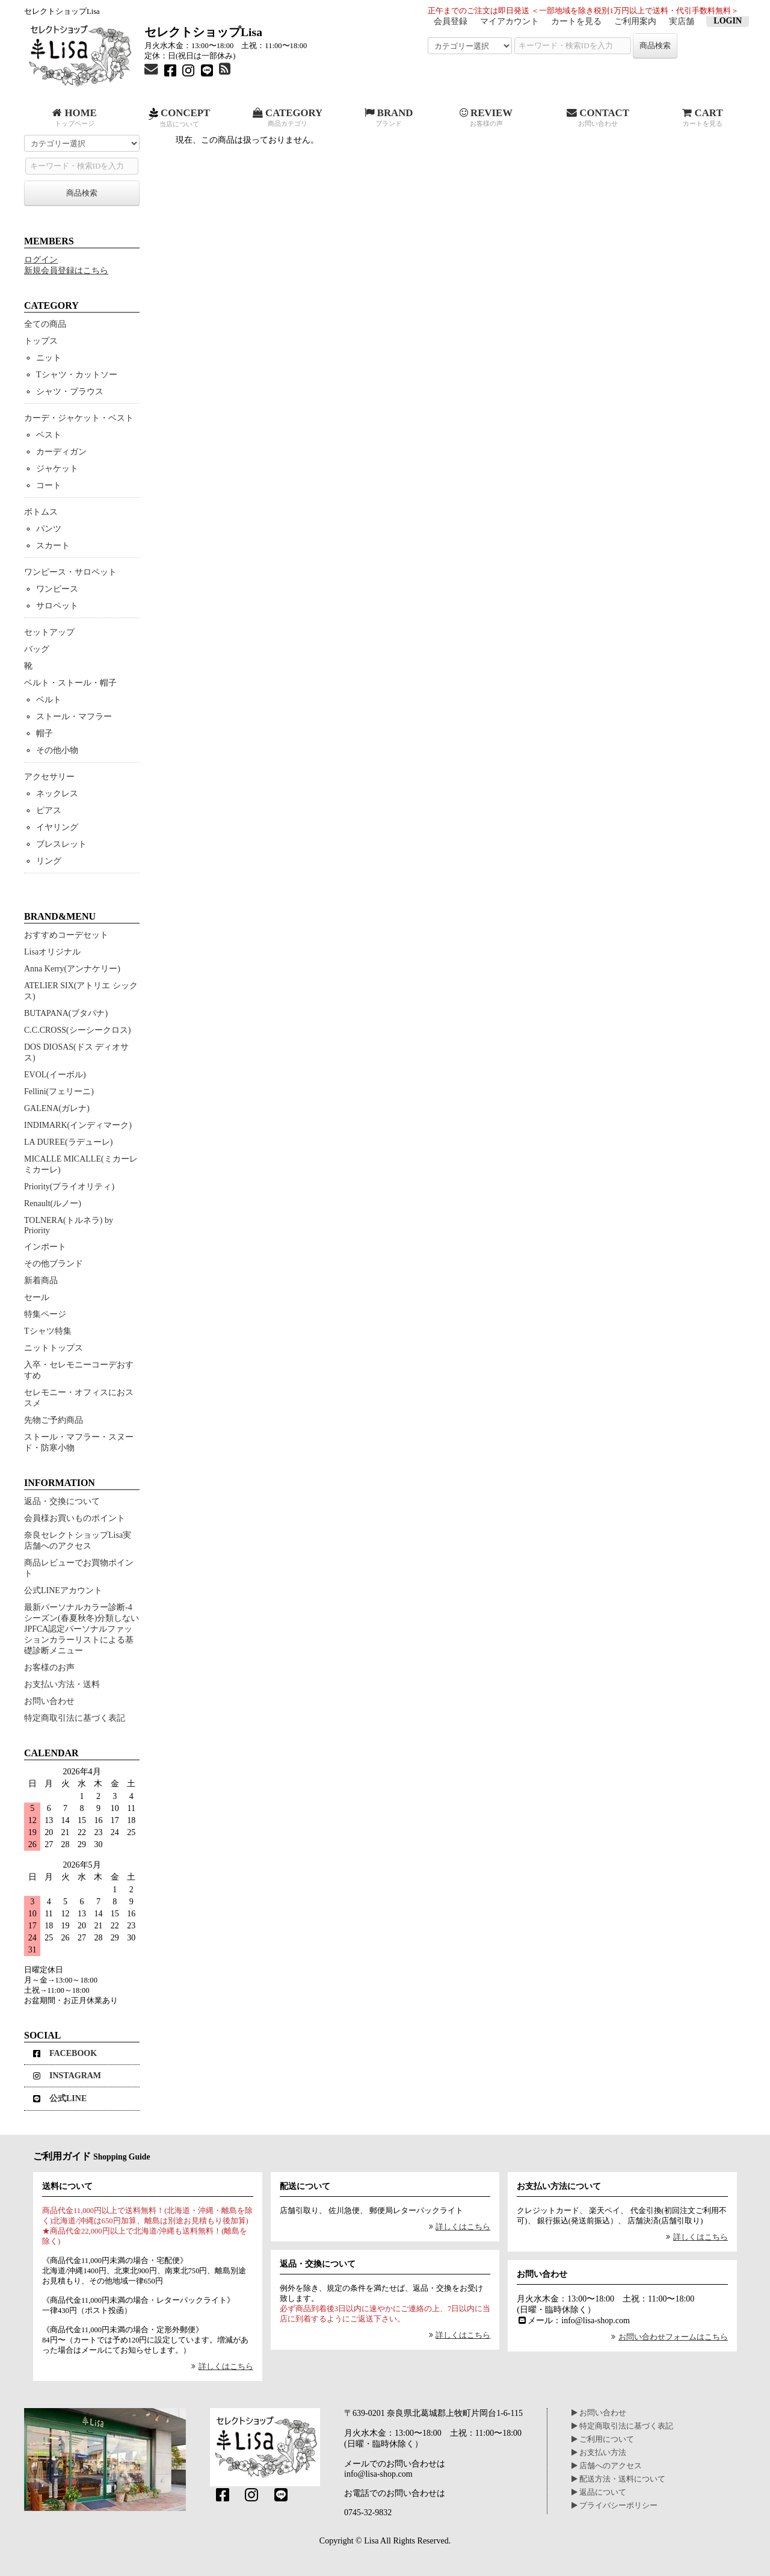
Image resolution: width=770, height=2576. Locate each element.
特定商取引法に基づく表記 (74, 1718)
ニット (48, 357)
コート (48, 485)
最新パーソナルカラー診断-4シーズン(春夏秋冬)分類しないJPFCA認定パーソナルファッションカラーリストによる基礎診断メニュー (81, 1629)
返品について (598, 2492)
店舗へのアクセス (606, 2466)
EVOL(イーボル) (55, 1074)
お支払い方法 (598, 2452)
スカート (53, 545)
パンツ (48, 528)
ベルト (48, 699)
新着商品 (41, 1280)
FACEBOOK (65, 2053)
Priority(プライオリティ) (69, 1186)
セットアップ (49, 632)
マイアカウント (509, 21)
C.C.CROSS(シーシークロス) (77, 1030)
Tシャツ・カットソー (76, 374)
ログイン (41, 259)
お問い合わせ (49, 1701)
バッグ (36, 649)
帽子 (44, 733)
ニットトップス (53, 1347)
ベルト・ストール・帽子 (70, 682)
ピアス (48, 810)
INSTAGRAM (67, 2075)
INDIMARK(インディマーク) (78, 1125)
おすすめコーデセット (66, 935)
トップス (41, 340)
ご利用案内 (635, 21)
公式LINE (60, 2098)
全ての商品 (45, 324)
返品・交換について (62, 1501)
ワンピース (57, 588)
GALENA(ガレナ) (57, 1108)
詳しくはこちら (220, 2366)
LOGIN (727, 20)
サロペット (57, 605)
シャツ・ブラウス (69, 391)
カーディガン (61, 451)
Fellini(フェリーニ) (59, 1091)
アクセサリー (49, 776)
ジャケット (57, 468)
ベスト (48, 434)
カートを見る (576, 21)
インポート (45, 1246)
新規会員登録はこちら (66, 270)
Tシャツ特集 (48, 1331)
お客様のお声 (49, 1667)
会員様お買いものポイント (74, 1518)
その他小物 (57, 750)
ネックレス (57, 793)
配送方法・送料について (618, 2479)
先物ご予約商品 (53, 1420)
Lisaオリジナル (52, 951)
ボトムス (41, 511)
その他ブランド (53, 1263)
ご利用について (602, 2439)
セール (36, 1297)
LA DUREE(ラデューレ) (68, 1142)
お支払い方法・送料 (62, 1684)
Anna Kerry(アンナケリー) (72, 968)
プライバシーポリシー (614, 2505)
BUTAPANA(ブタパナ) (66, 1013)
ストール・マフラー (74, 716)
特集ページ (45, 1314)
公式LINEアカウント (63, 1590)
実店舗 (681, 21)
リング (48, 860)
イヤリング (57, 827)
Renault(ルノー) (52, 1203)
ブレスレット (61, 844)
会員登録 (450, 21)
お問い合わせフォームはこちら (668, 2337)
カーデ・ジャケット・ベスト (79, 418)
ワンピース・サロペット (70, 572)
